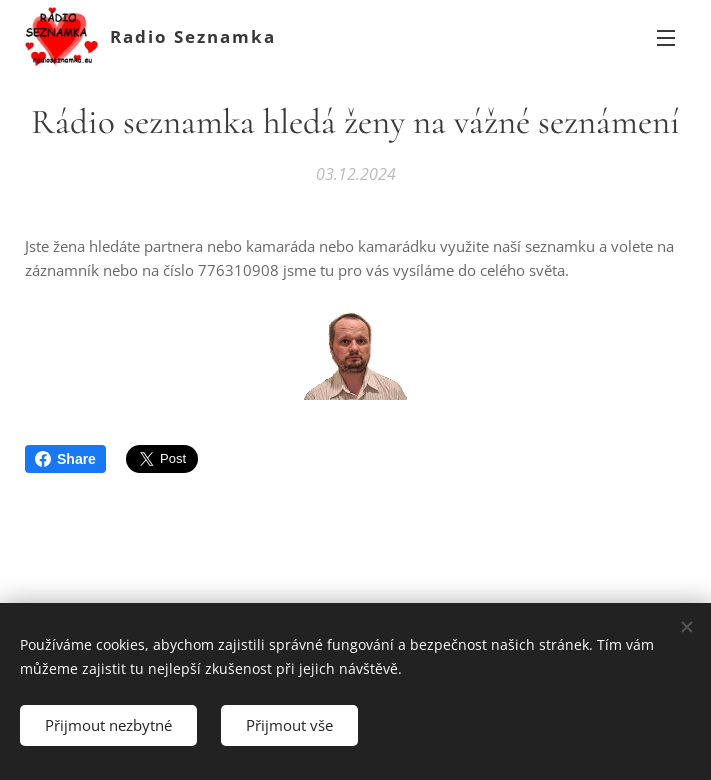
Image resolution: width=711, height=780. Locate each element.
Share (65, 459)
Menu (666, 38)
